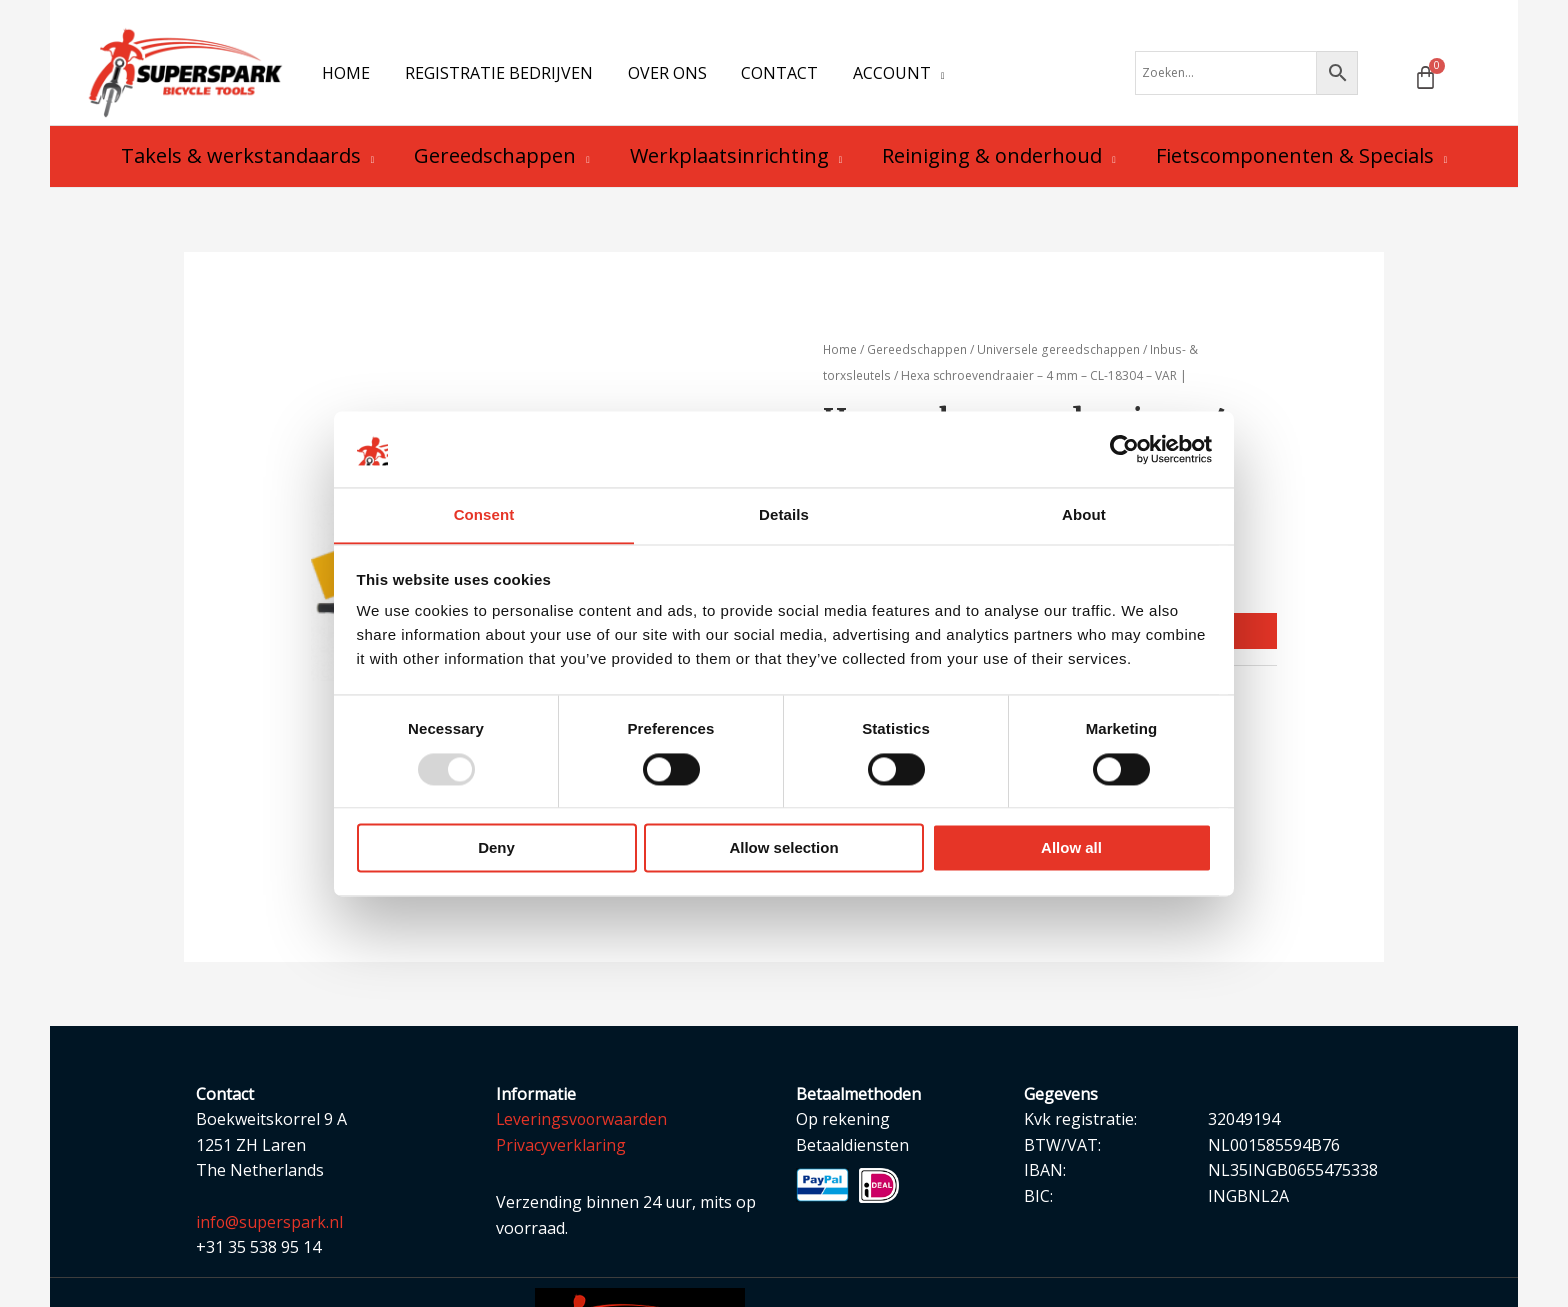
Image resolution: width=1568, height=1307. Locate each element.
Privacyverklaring (561, 1152)
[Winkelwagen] (1425, 80)
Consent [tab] (484, 514)
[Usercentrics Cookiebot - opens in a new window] (1124, 449)
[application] (926, 76)
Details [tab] (784, 514)
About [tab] (1084, 514)
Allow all (1071, 848)
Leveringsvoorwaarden (583, 1126)
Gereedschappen (917, 356)
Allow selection (783, 848)
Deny (496, 848)
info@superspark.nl (270, 1229)
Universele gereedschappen (1057, 356)
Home (840, 356)
